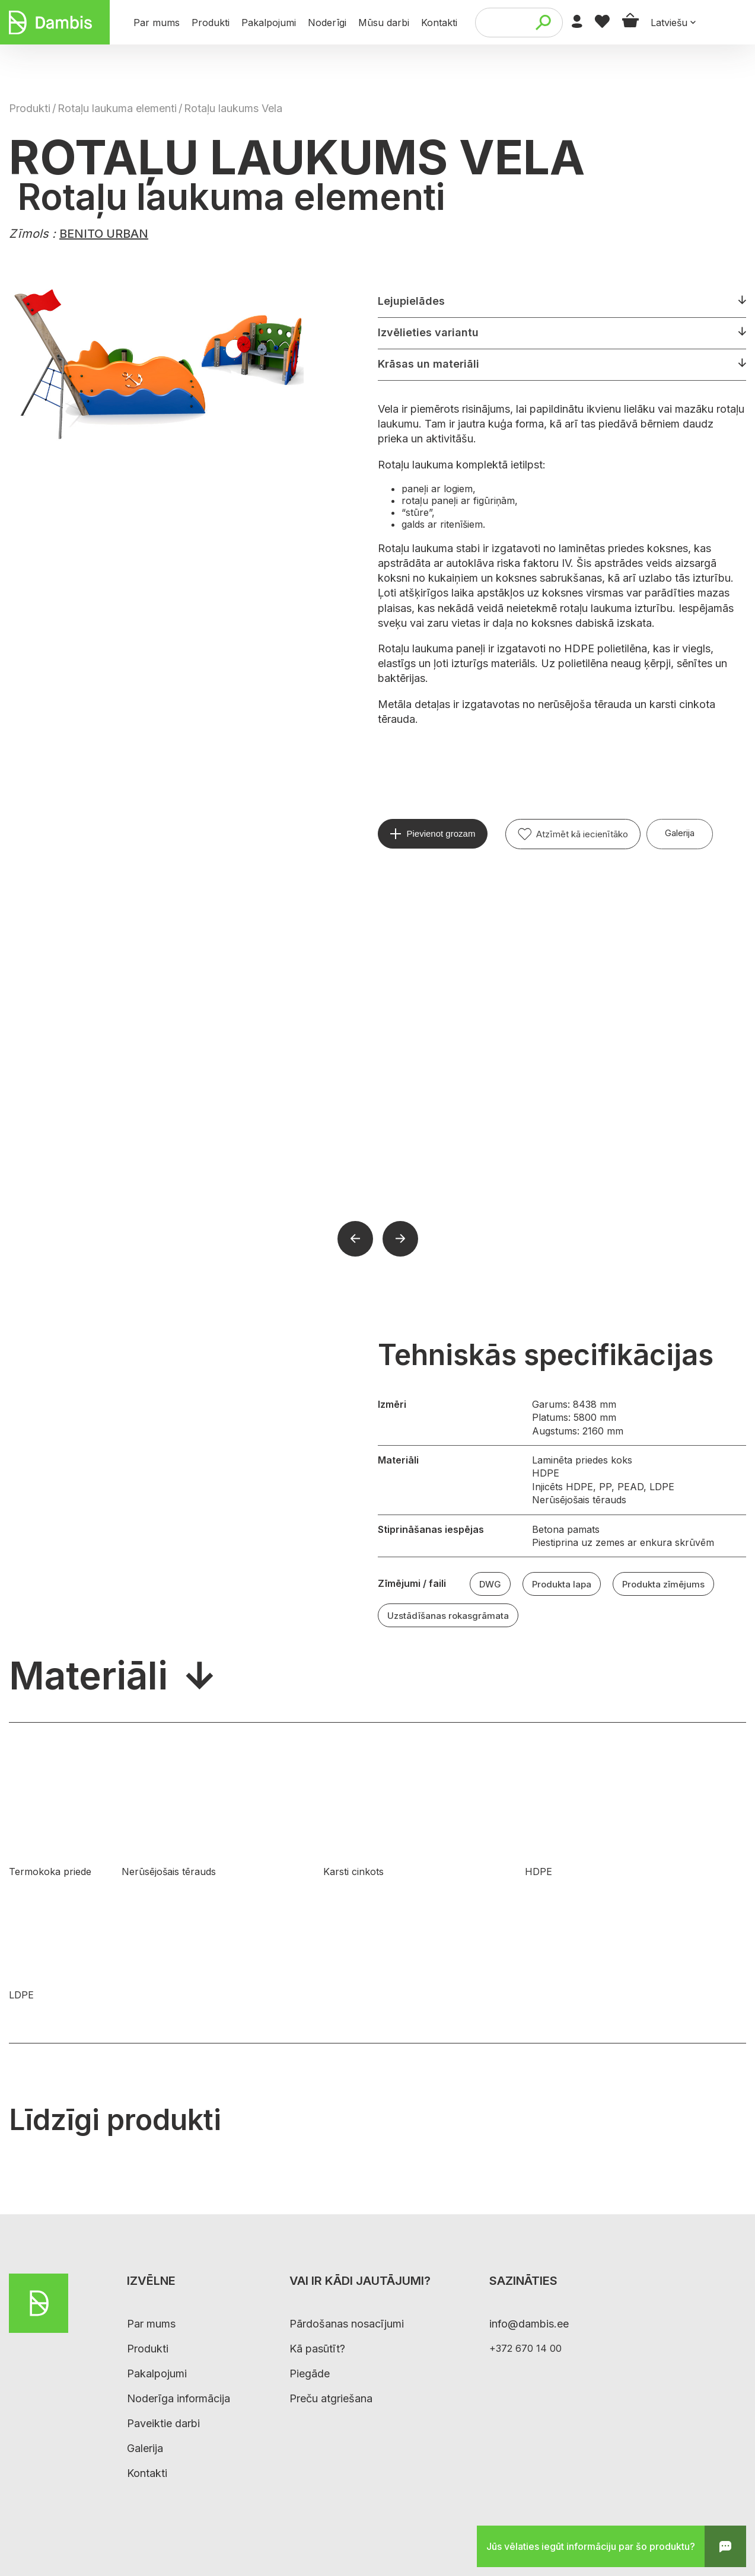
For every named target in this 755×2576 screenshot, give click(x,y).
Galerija (680, 833)
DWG (490, 1584)
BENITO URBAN (103, 234)
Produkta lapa (561, 1584)
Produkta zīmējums (663, 1584)
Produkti (29, 108)
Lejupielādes (411, 301)
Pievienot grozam (441, 833)
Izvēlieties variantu (428, 332)
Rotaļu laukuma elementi (117, 108)
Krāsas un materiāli (428, 364)
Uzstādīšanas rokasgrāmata (448, 1615)
